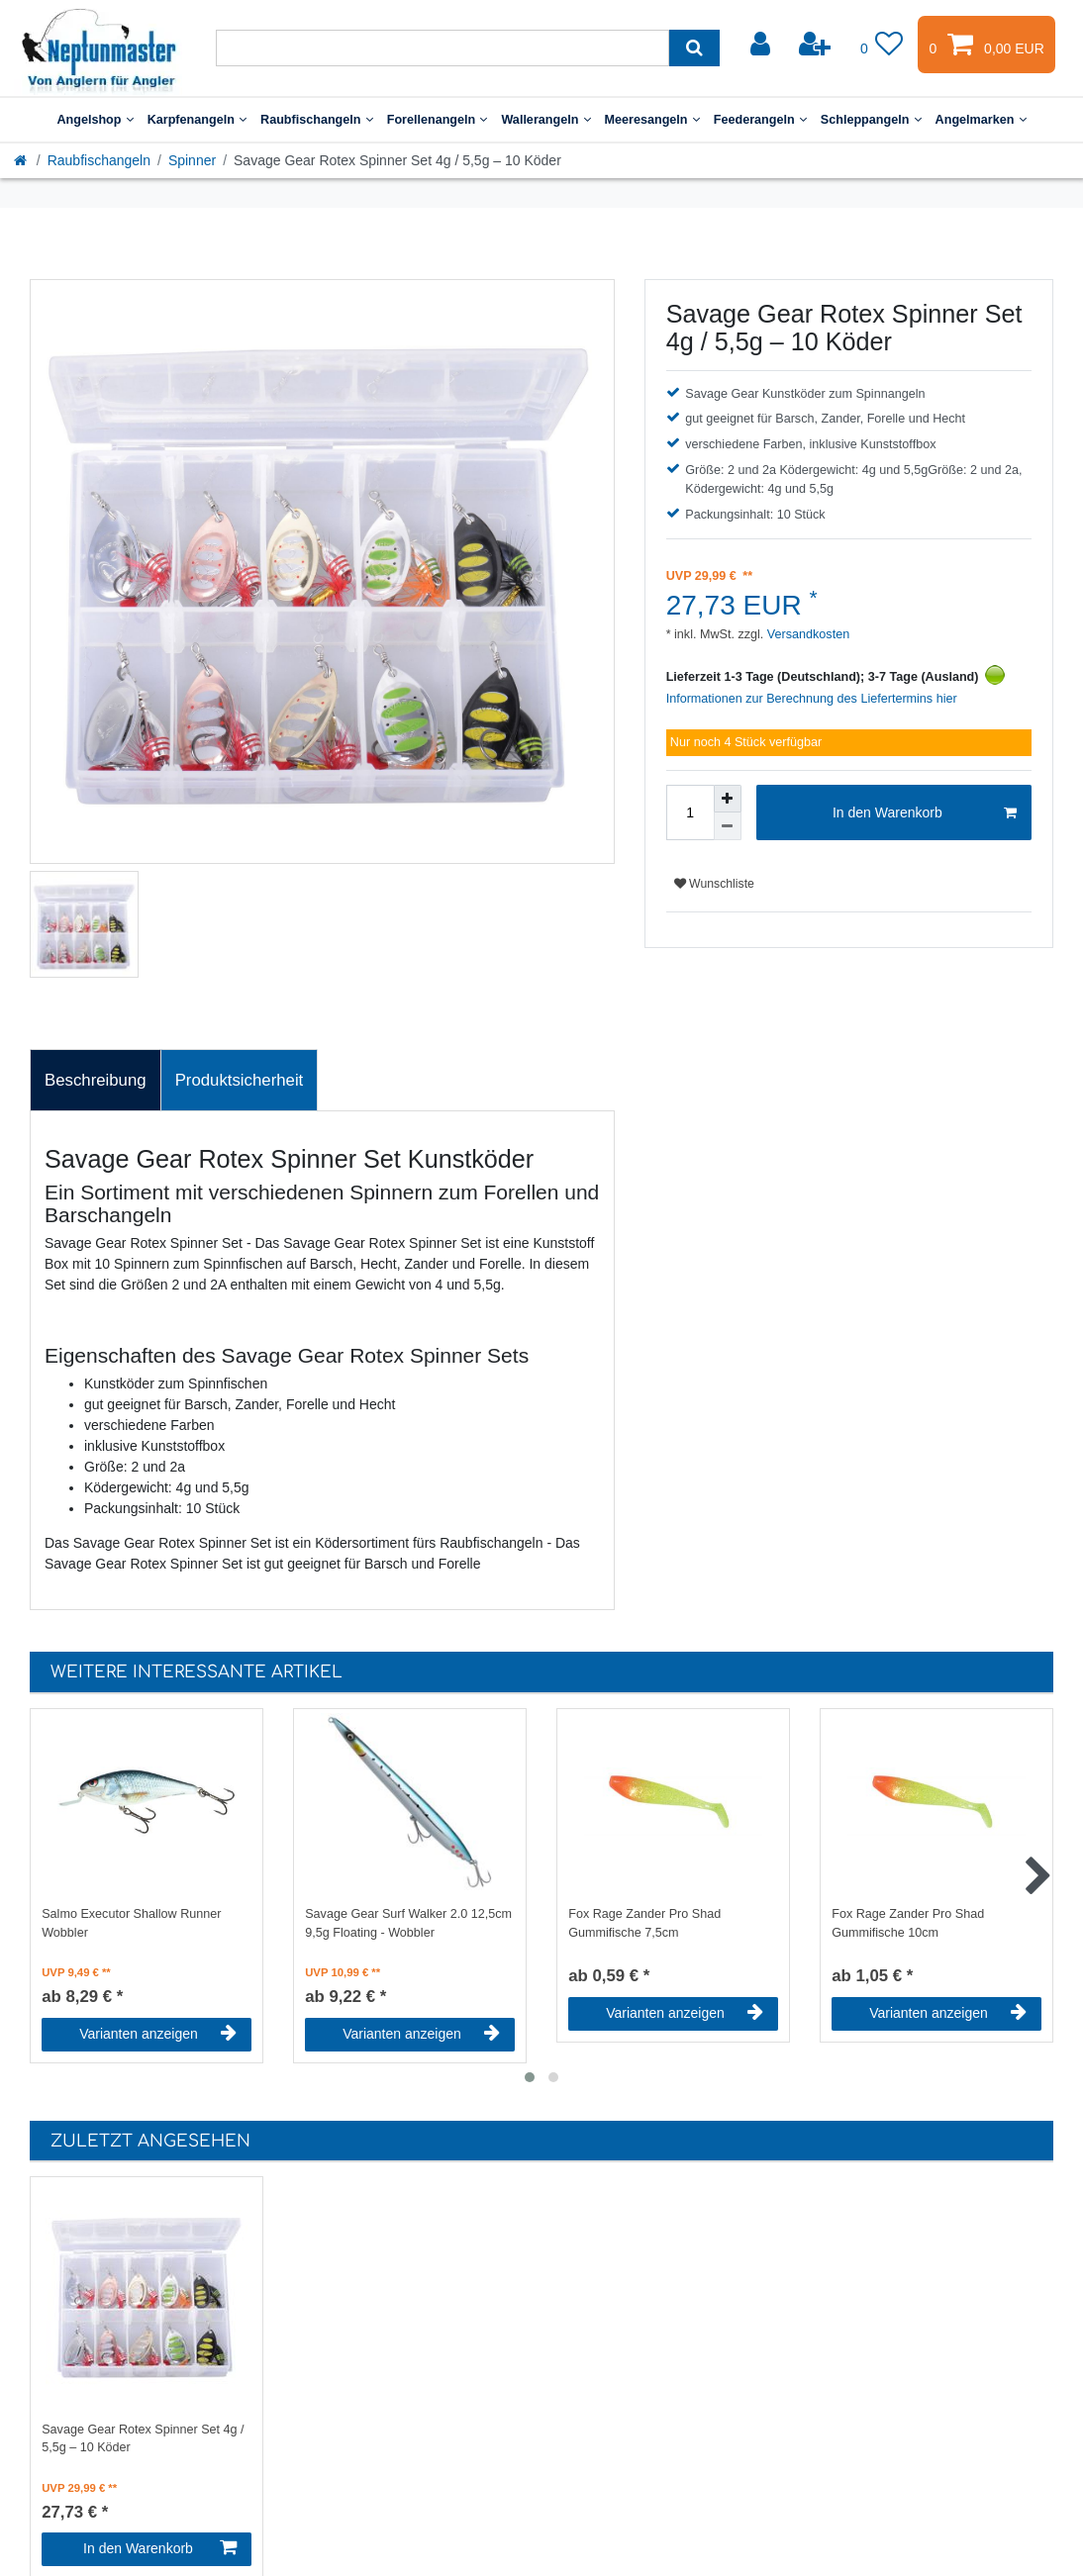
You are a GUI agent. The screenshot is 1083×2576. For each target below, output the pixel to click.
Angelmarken (981, 120)
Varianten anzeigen (158, 2034)
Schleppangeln (871, 120)
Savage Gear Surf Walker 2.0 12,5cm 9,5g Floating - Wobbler (408, 1923)
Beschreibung (96, 1080)
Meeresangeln (652, 120)
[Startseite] (22, 160)
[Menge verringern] (727, 826)
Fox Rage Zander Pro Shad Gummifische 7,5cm (644, 1923)
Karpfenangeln (197, 120)
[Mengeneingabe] (690, 812)
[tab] (95, 1080)
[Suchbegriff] (442, 48)
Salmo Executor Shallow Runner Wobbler (131, 1923)
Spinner (192, 160)
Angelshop (94, 120)
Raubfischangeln (316, 120)
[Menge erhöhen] (727, 798)
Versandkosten (806, 634)
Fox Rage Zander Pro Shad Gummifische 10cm (908, 1923)
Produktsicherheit (239, 1080)
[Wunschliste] (882, 44)
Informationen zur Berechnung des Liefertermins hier (811, 699)
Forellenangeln (437, 120)
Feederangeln (760, 120)
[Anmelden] (762, 44)
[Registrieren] (816, 44)
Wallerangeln (545, 120)
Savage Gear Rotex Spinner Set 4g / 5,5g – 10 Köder (143, 2439)
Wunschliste (714, 884)
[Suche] (694, 48)
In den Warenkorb (925, 813)
